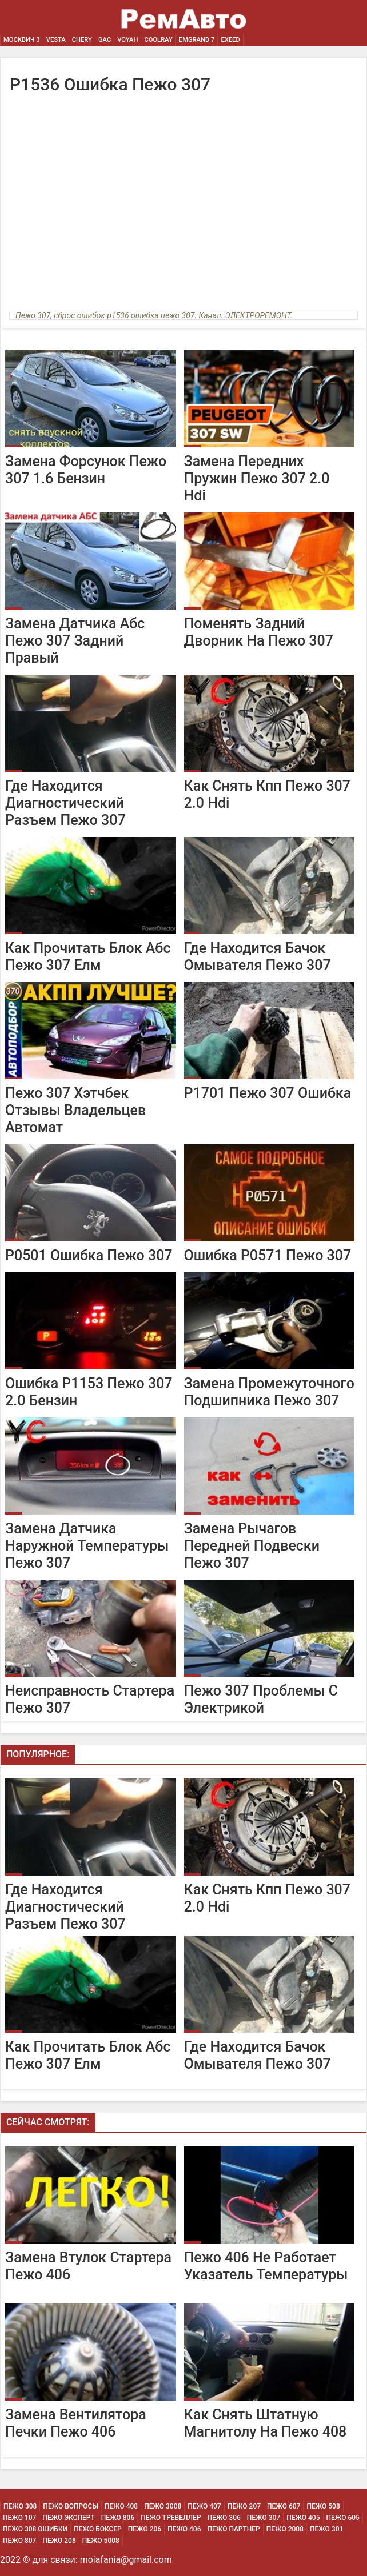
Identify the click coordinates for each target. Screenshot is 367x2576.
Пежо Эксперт (68, 2518)
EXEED (230, 39)
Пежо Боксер (98, 2529)
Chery (82, 39)
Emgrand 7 (197, 39)
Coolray (158, 39)
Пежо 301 (326, 2529)
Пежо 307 (263, 2518)
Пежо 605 (343, 2518)
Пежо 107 (19, 2518)
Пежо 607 (283, 2506)
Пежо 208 (58, 2541)
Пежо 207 (244, 2506)
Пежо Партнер (233, 2529)
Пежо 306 (223, 2518)
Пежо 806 (117, 2518)
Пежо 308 (20, 2506)
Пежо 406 (184, 2529)
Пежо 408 (121, 2506)
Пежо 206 (144, 2529)
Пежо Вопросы (70, 2506)
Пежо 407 (204, 2506)
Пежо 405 (303, 2518)
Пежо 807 (19, 2541)
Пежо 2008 (285, 2529)
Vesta (56, 39)
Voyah (127, 39)
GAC (104, 39)
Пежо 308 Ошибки (35, 2529)
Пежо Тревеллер (171, 2518)
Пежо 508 (323, 2506)
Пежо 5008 (100, 2541)
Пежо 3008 (162, 2506)
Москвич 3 (21, 39)
